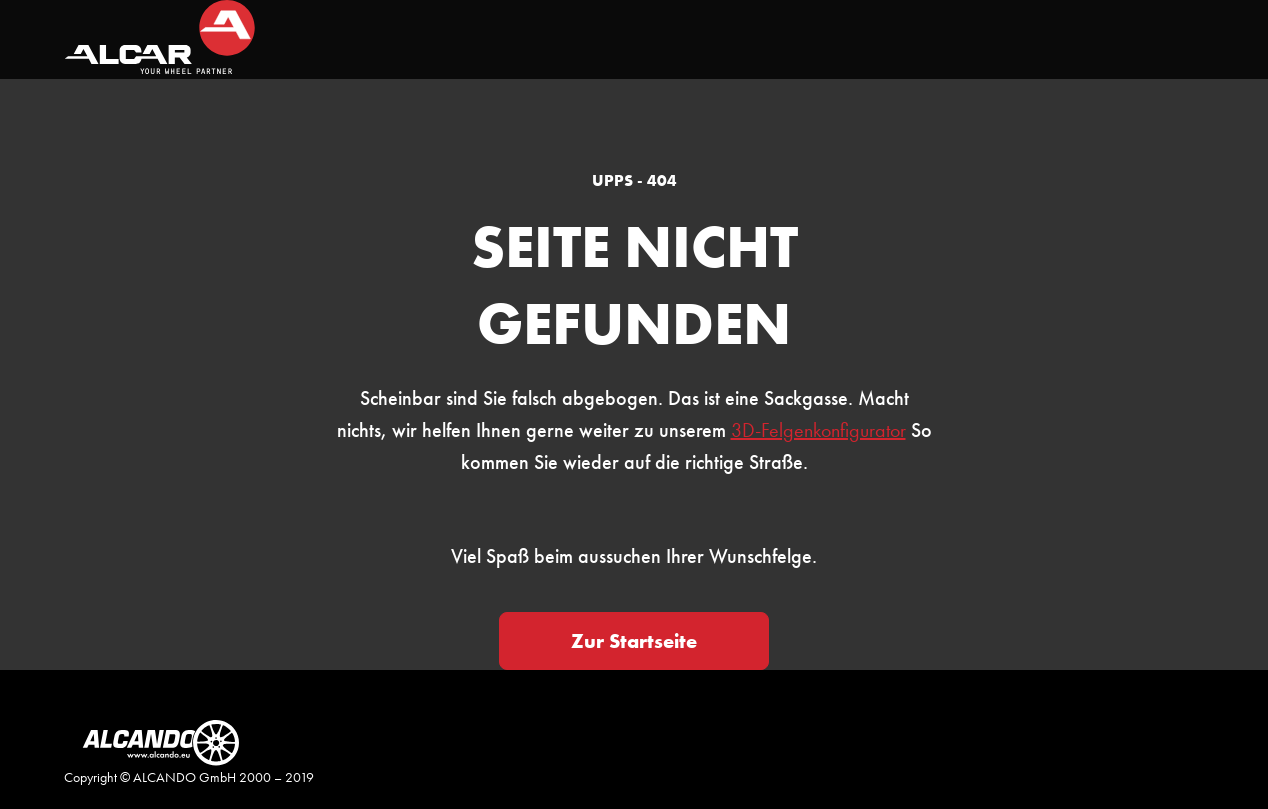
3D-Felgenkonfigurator (818, 430)
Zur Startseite (634, 641)
